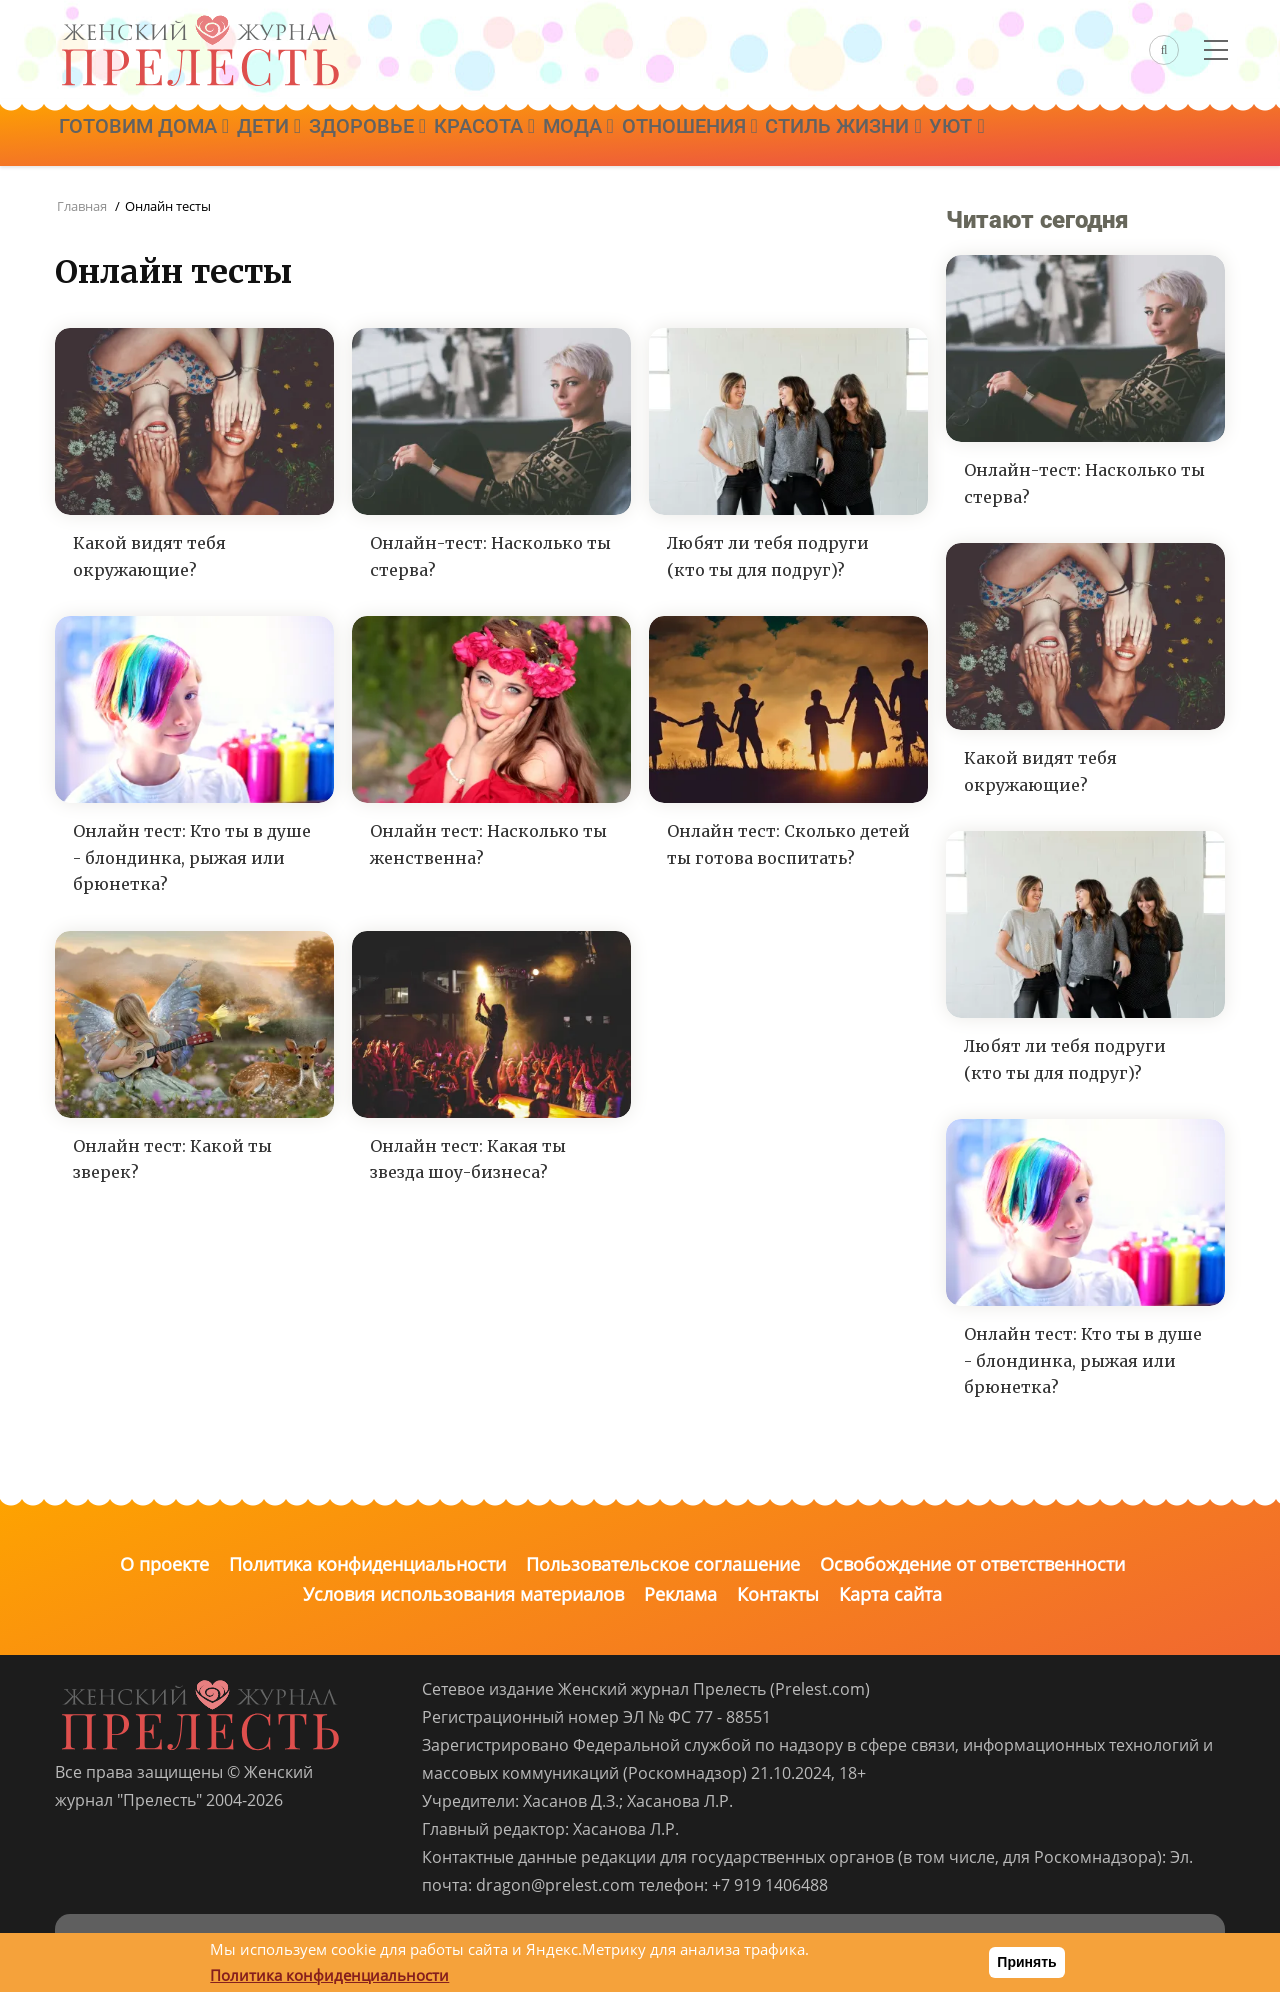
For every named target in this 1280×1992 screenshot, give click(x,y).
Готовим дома (150, 137)
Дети (287, 137)
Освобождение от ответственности (972, 1564)
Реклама (680, 1594)
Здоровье (398, 137)
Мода (633, 137)
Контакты (778, 1594)
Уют (1049, 137)
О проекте (164, 1564)
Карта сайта (890, 1594)
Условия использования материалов (463, 1594)
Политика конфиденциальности (367, 1564)
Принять (1026, 1962)
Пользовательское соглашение (663, 1564)
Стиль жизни (924, 137)
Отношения (758, 137)
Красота (527, 137)
